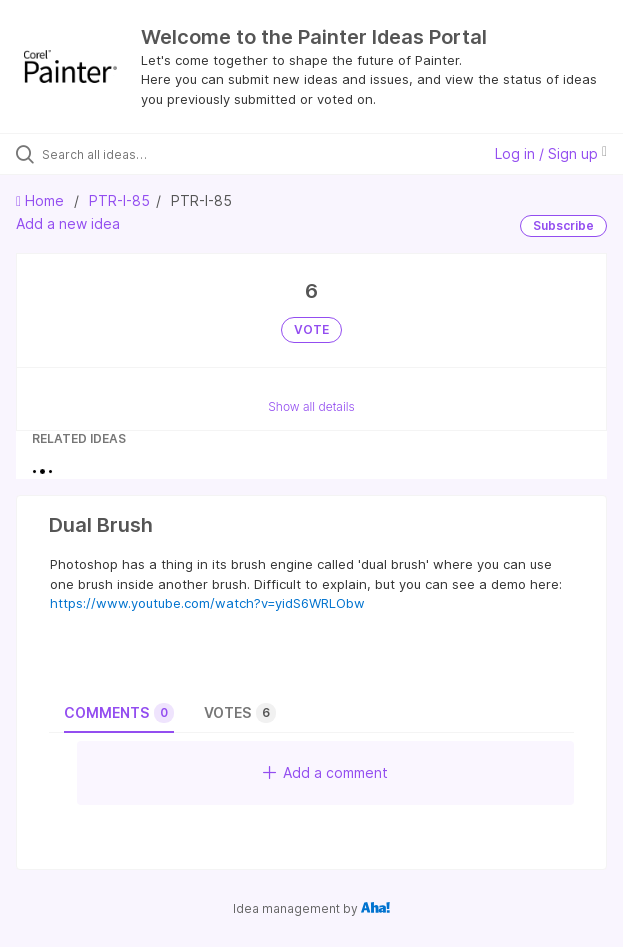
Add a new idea (68, 223)
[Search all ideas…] (155, 154)
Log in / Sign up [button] (551, 153)
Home (42, 200)
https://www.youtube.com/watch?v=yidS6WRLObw (207, 603)
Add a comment (325, 772)
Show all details (311, 406)
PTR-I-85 (119, 200)
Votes (240, 713)
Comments (119, 713)
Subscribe (563, 225)
